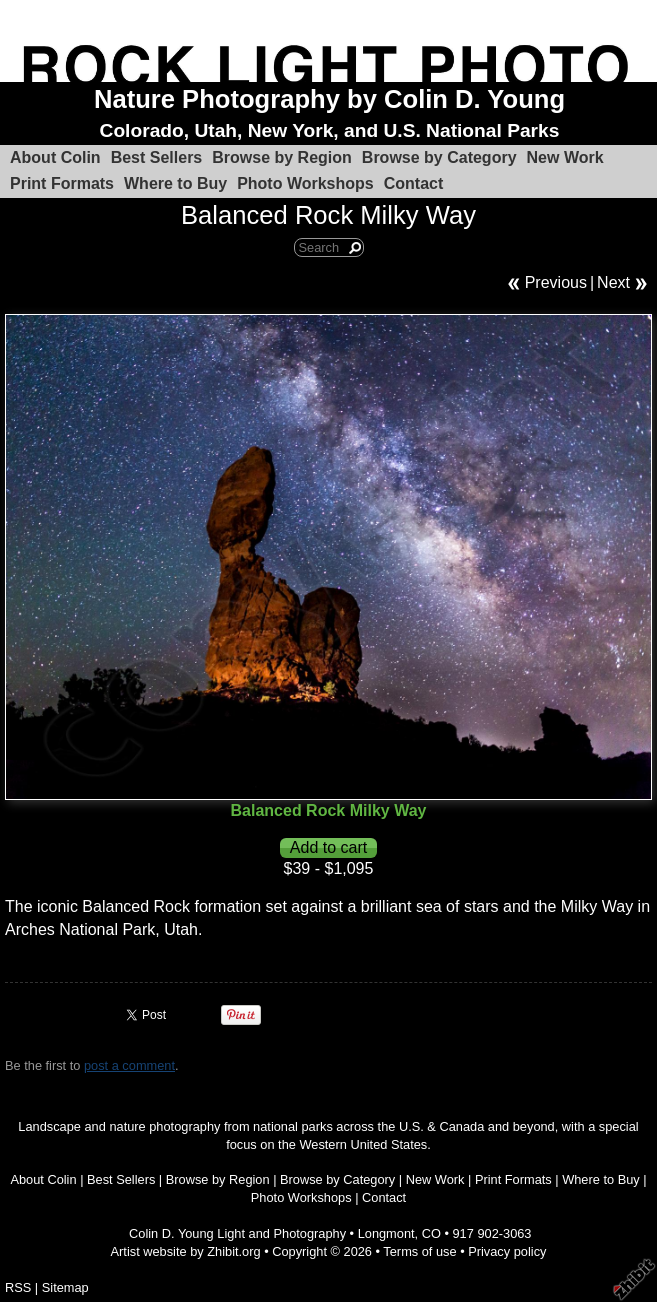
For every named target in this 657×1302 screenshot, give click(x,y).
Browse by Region (282, 157)
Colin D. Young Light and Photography (237, 1233)
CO (431, 1233)
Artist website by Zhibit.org (186, 1251)
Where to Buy (175, 183)
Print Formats (62, 183)
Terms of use (419, 1251)
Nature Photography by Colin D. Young (329, 99)
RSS (18, 1287)
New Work (565, 157)
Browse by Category (439, 157)
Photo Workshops (305, 183)
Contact (414, 183)
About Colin (55, 157)
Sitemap (65, 1287)
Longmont (386, 1233)
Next (613, 282)
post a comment (129, 1065)
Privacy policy (507, 1251)
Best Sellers (157, 157)
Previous (556, 282)
